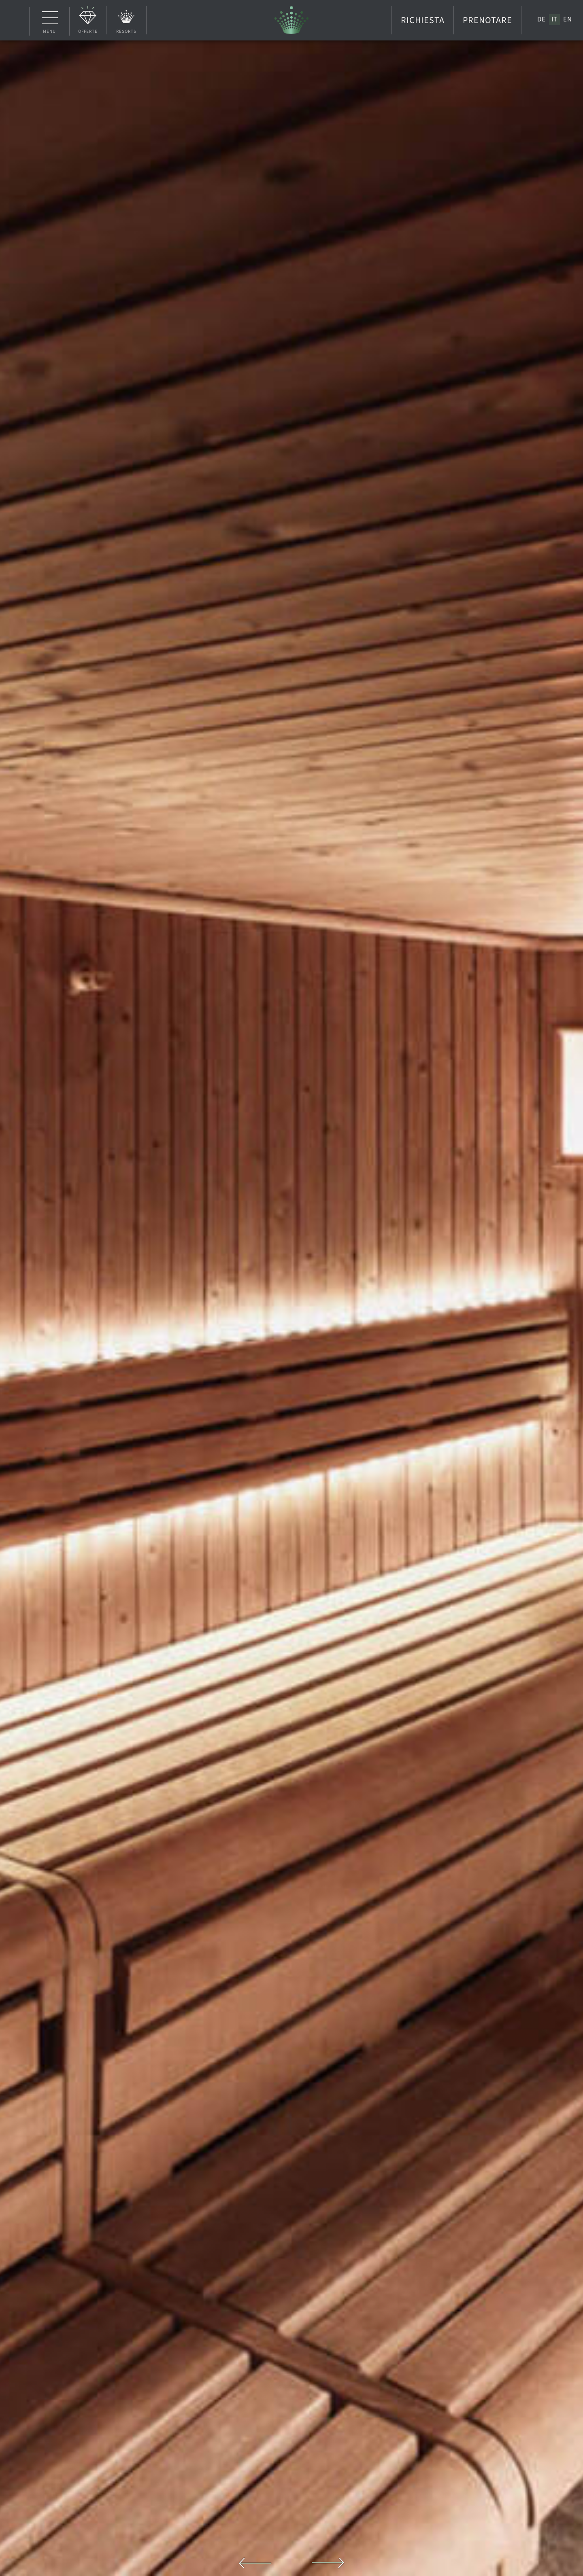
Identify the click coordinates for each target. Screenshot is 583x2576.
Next (328, 2563)
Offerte (88, 31)
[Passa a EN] (567, 19)
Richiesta (423, 20)
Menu (50, 20)
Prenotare (487, 20)
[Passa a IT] (554, 19)
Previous (255, 2563)
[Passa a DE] (541, 19)
